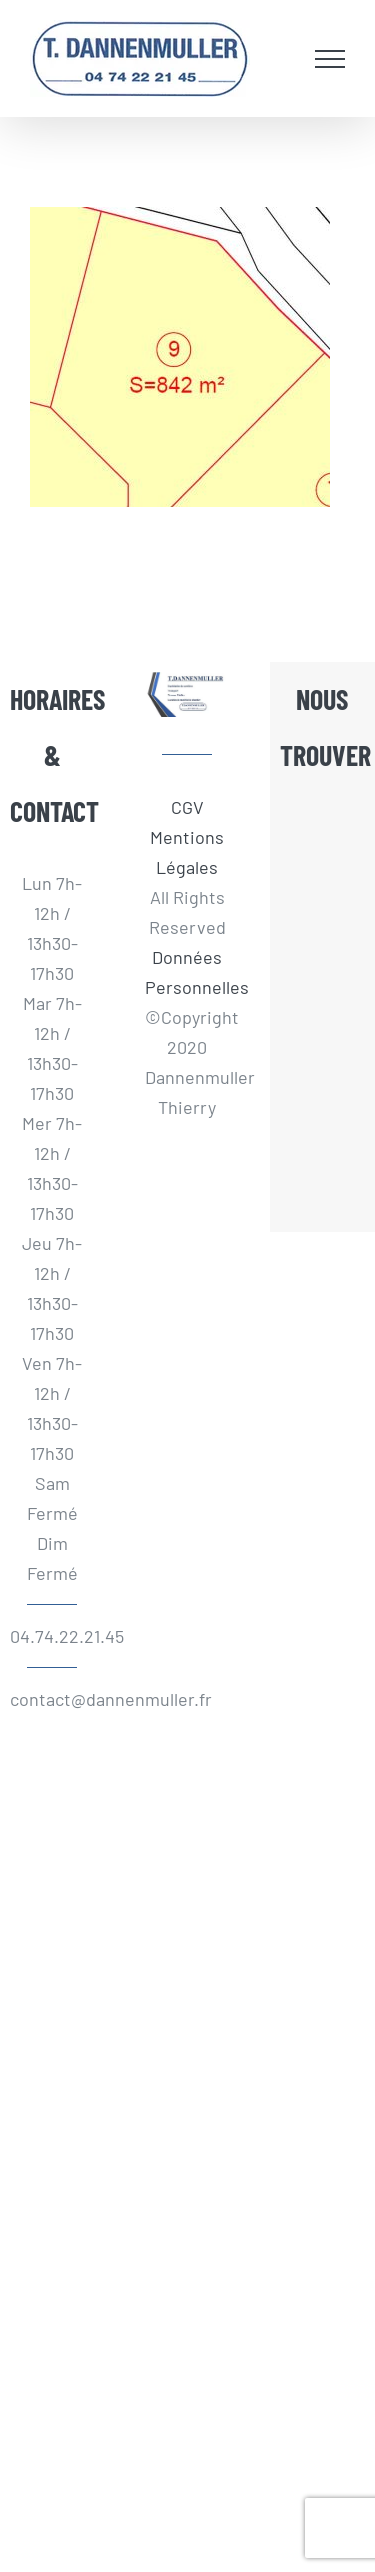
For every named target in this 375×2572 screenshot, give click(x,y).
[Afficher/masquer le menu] (330, 59)
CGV (187, 807)
